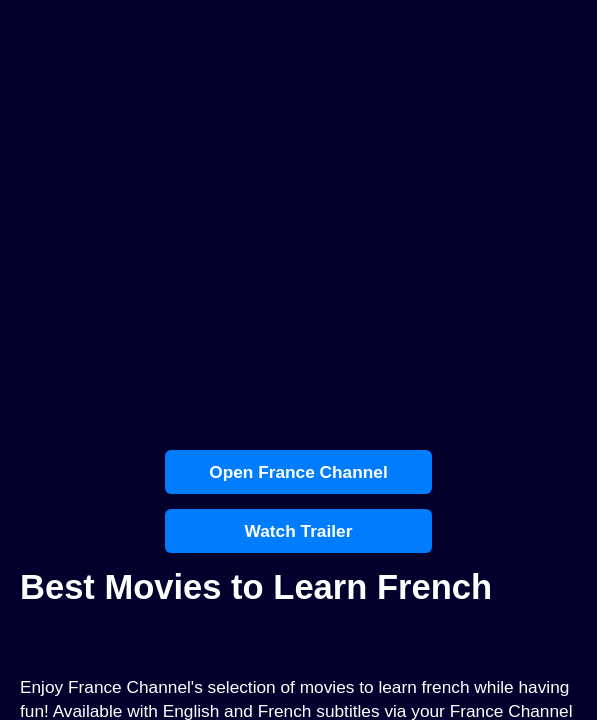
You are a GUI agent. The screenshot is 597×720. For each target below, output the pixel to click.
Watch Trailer (299, 531)
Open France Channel (298, 472)
